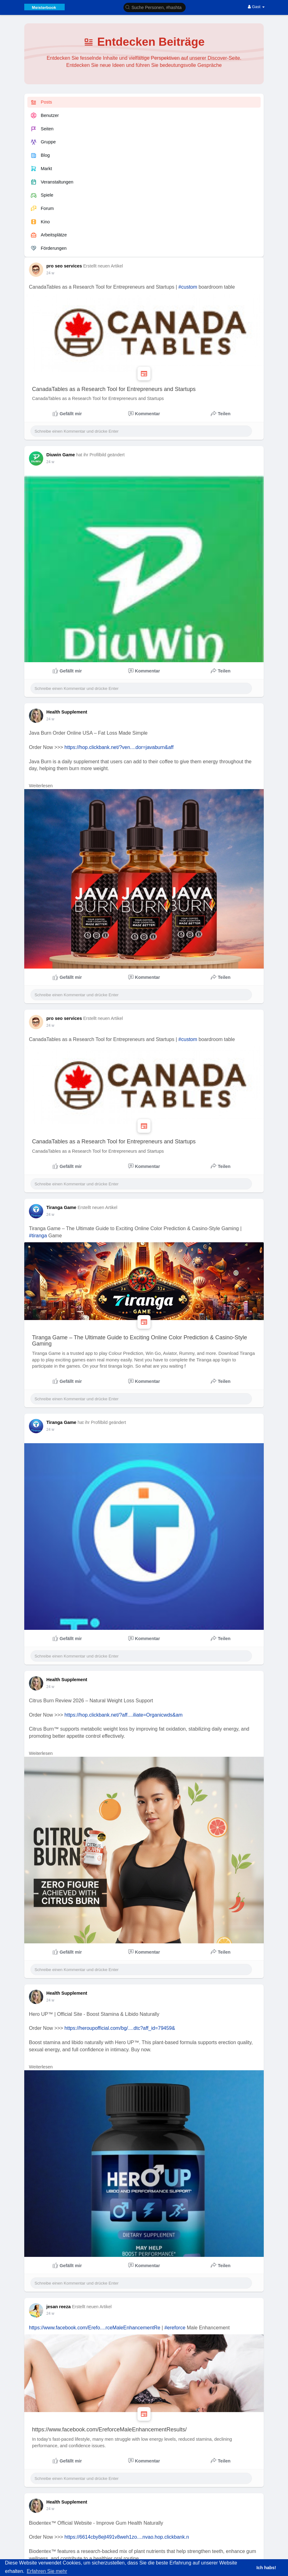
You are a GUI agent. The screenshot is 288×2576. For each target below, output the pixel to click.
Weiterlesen (41, 785)
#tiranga (38, 1235)
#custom (188, 287)
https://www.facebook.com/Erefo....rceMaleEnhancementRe (94, 2327)
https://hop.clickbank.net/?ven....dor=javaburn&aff (119, 747)
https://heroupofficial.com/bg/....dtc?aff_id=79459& (119, 2028)
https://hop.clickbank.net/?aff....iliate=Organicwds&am (123, 1715)
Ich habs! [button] (266, 2567)
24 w (50, 273)
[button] (154, 7)
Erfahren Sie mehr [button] (47, 2571)
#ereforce (174, 2327)
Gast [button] (256, 6)
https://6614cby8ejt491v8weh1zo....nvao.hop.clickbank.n (126, 2537)
